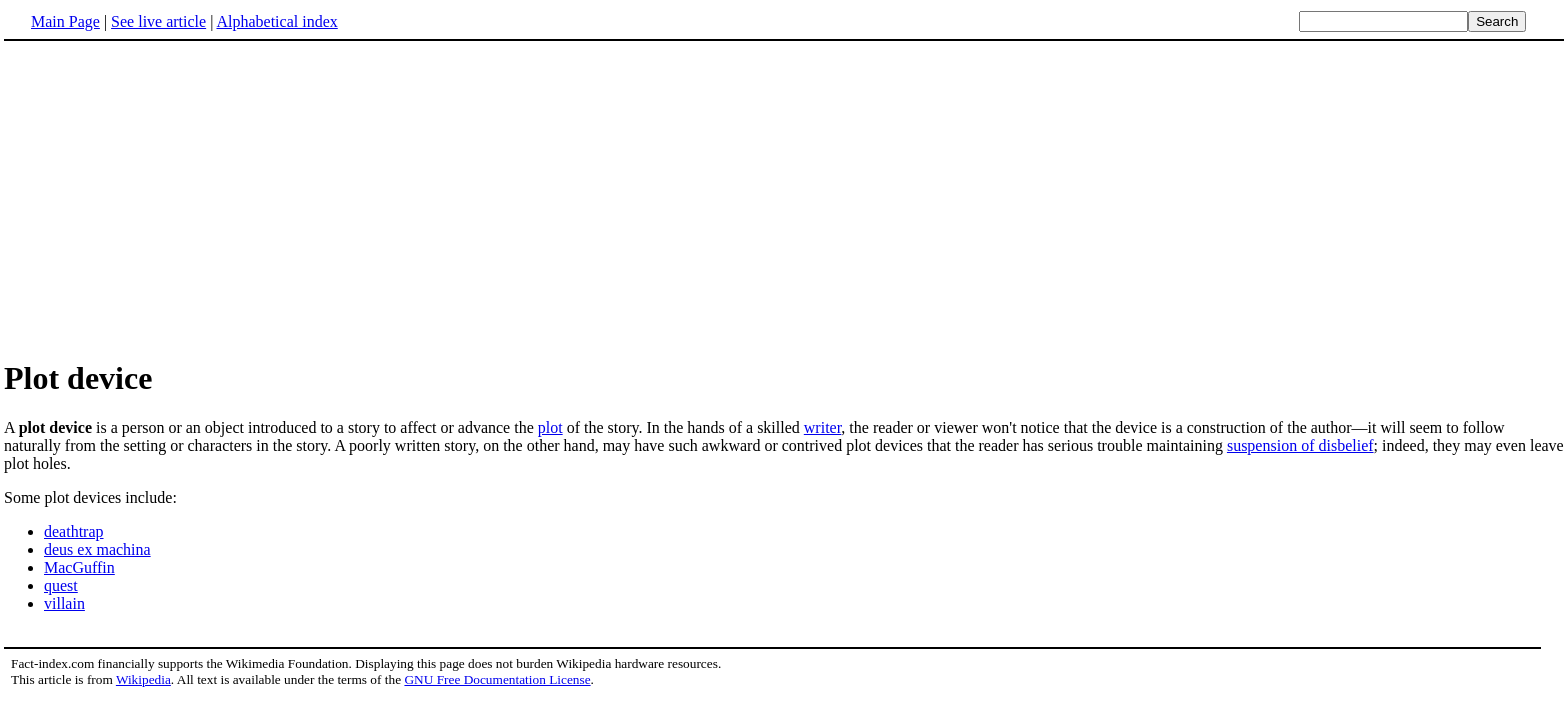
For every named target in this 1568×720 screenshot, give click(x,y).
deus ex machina (97, 549)
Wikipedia (143, 679)
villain (64, 603)
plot (550, 427)
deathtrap (74, 531)
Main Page (65, 21)
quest (61, 585)
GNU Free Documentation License (497, 679)
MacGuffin (79, 567)
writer (823, 427)
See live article (158, 21)
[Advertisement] (784, 199)
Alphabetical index (276, 21)
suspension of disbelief (1300, 445)
